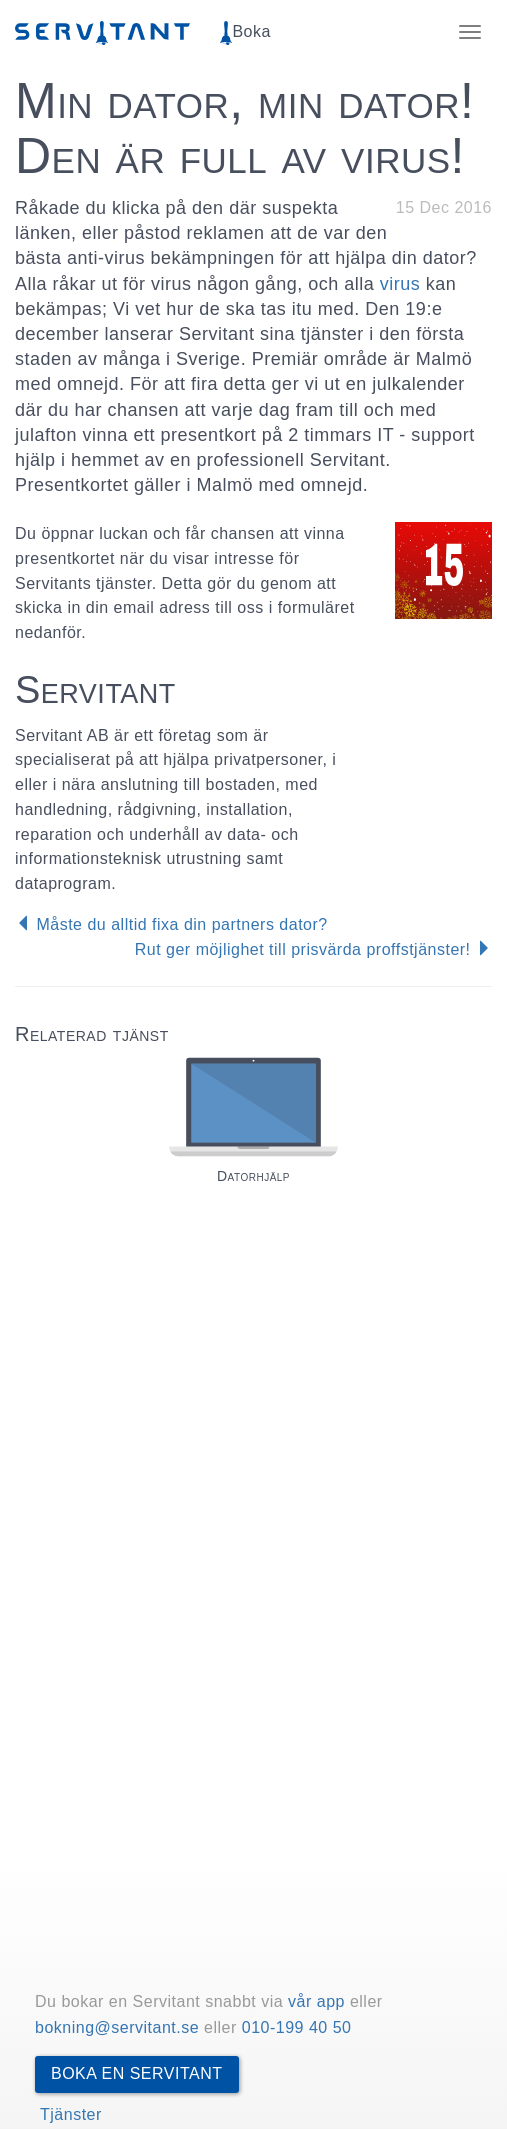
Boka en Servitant (137, 2073)
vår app (316, 2001)
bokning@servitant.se (117, 2027)
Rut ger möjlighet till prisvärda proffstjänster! (313, 949)
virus (400, 284)
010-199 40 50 (297, 2027)
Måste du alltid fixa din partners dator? (171, 924)
